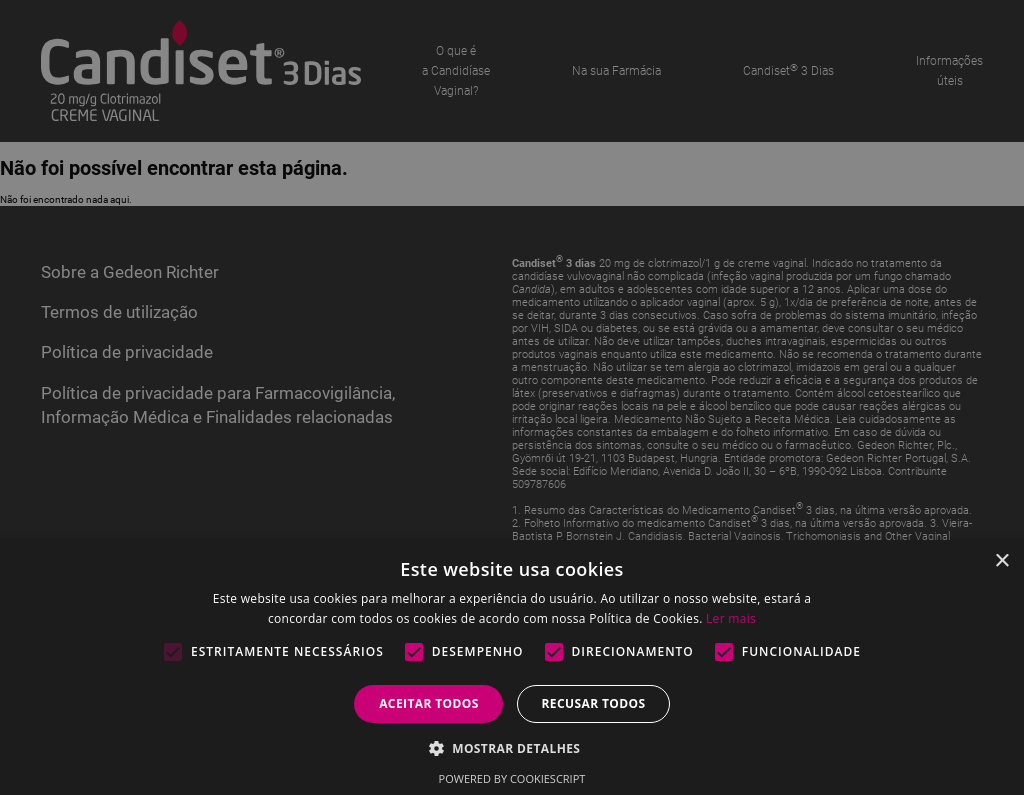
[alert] (512, 397)
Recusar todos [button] (593, 703)
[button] (512, 747)
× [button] (1001, 561)
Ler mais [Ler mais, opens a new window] (731, 618)
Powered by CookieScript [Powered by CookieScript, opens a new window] (512, 778)
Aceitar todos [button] (429, 703)
